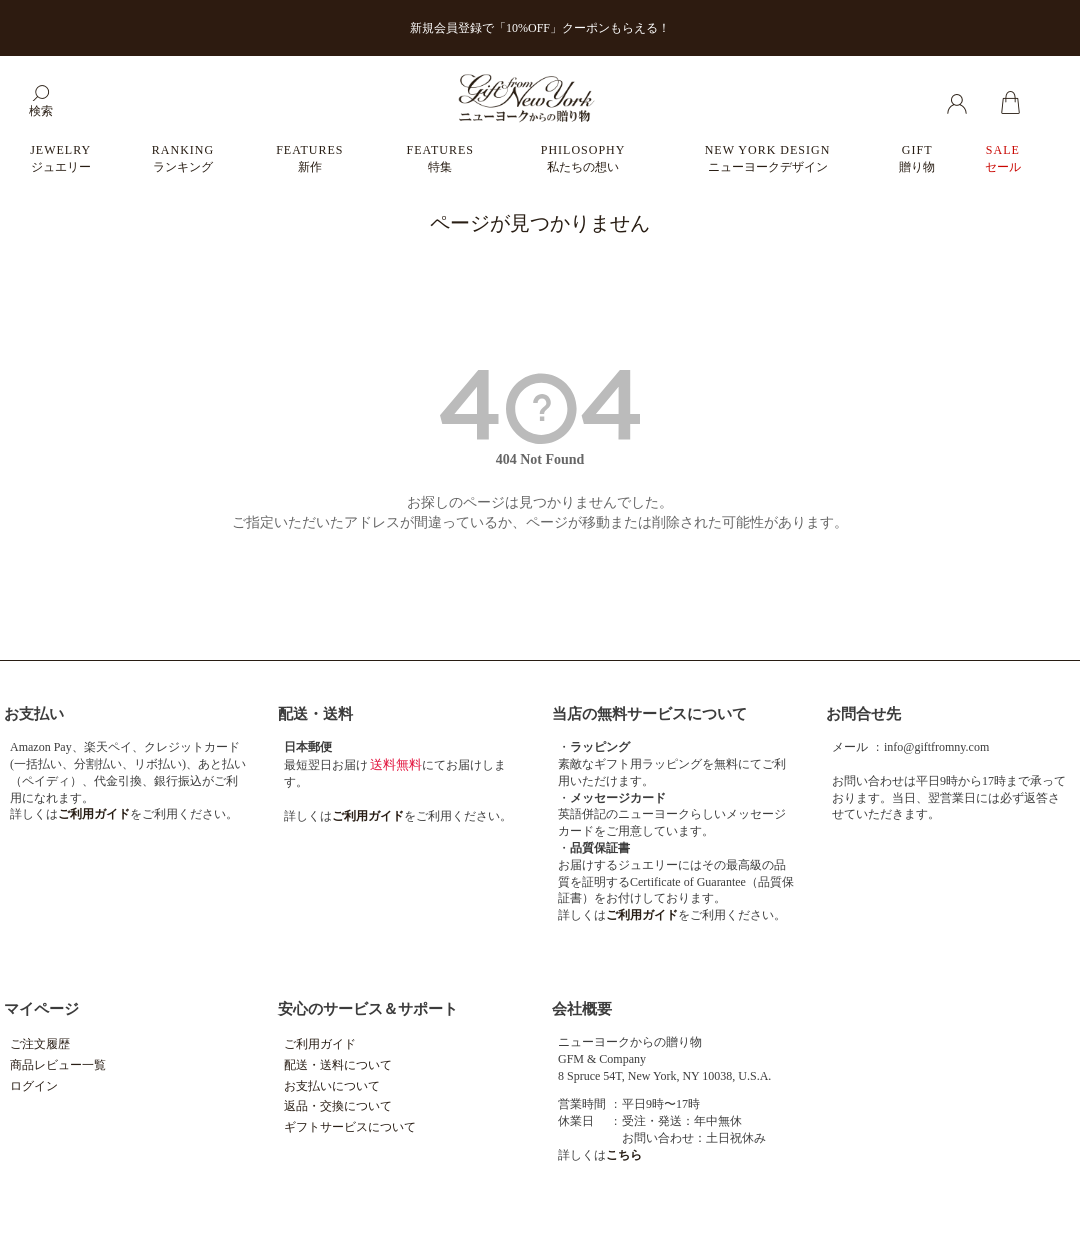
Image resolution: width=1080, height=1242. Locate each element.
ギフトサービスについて (350, 1127)
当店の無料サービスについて (649, 714)
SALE (1003, 158)
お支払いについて (332, 1086)
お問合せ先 (863, 714)
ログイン (34, 1086)
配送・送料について (338, 1065)
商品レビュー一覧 (58, 1065)
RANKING (183, 158)
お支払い (34, 714)
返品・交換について (338, 1106)
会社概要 (582, 1009)
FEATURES (309, 158)
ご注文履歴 (40, 1044)
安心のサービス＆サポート (368, 1009)
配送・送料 (315, 714)
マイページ (41, 1009)
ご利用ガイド (320, 1044)
